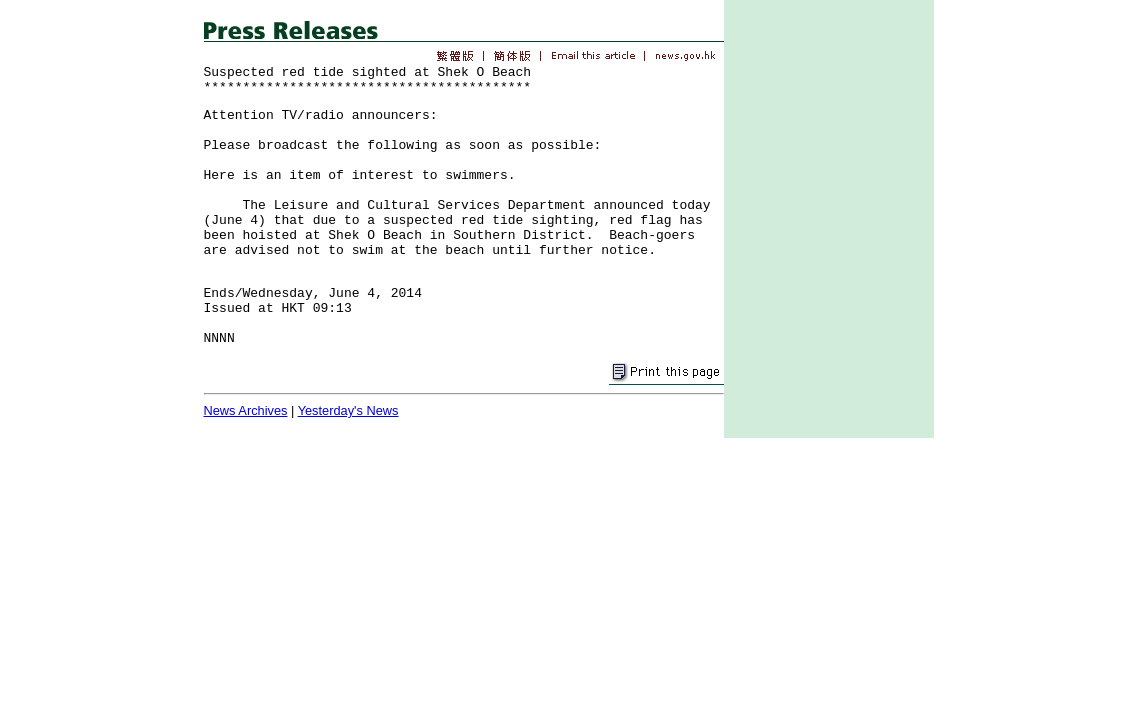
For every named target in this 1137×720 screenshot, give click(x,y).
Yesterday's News (348, 410)
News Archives (246, 410)
